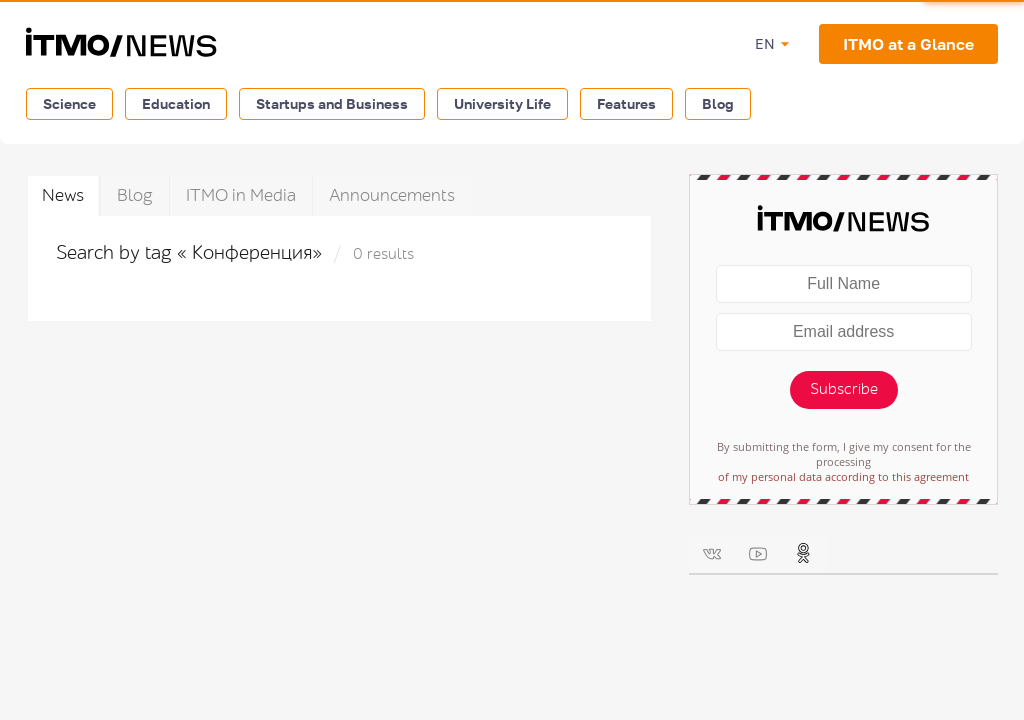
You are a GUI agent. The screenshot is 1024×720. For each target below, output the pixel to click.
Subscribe (844, 389)
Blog (718, 103)
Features (626, 103)
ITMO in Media (241, 195)
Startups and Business (332, 103)
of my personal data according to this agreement (843, 476)
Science (69, 103)
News (63, 195)
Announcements (392, 195)
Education (176, 103)
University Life (502, 103)
